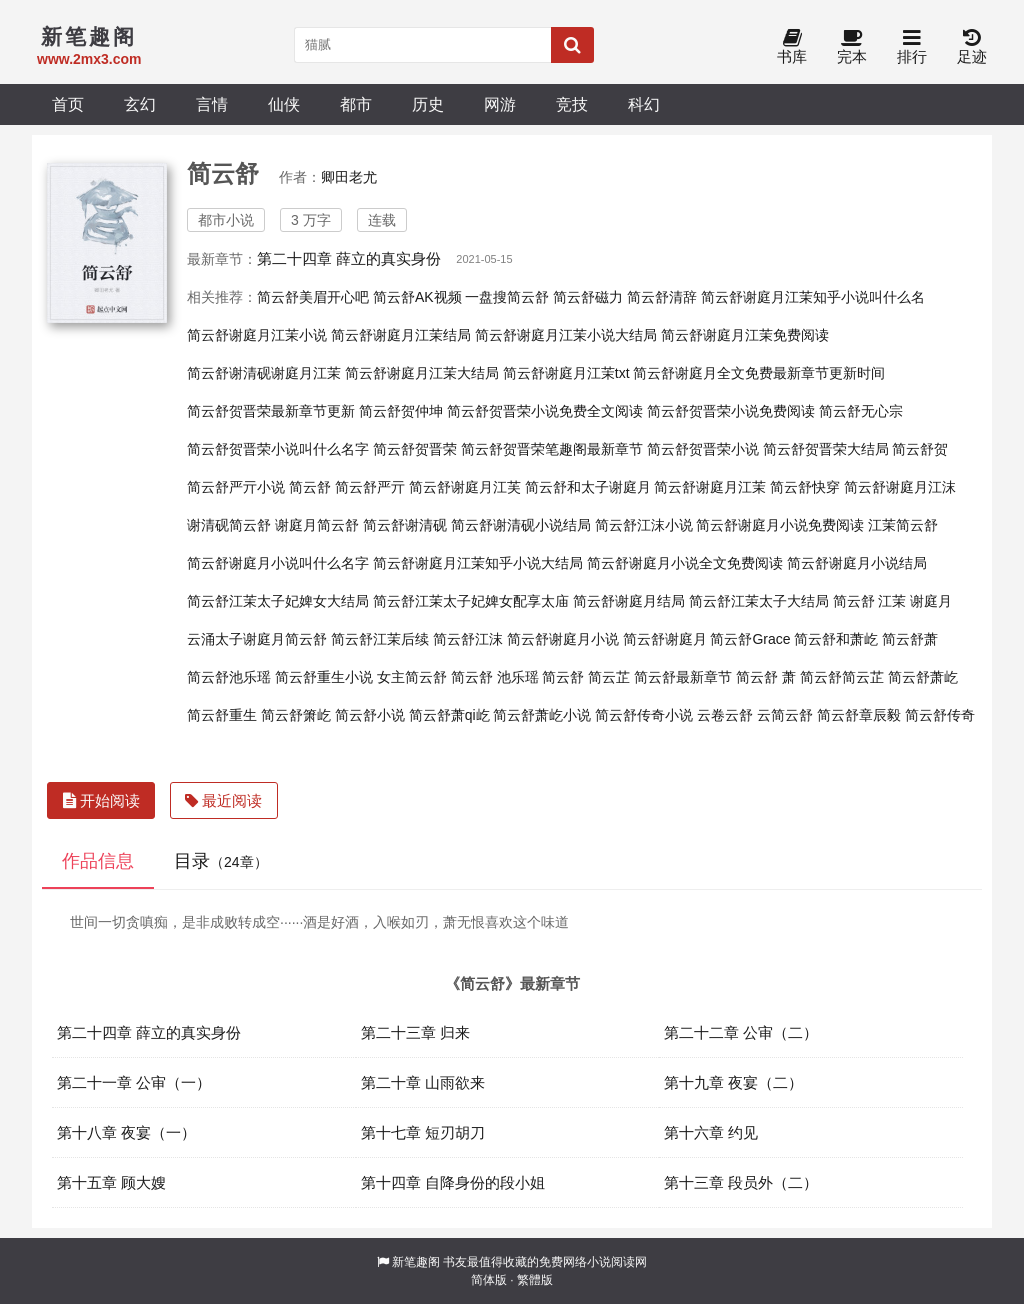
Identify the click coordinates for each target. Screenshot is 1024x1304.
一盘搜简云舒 (507, 297)
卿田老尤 (349, 177)
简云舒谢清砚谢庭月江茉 (264, 373)
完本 (852, 47)
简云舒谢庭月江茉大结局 (422, 373)
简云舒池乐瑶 (229, 677)
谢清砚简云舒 (229, 525)
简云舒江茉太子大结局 (759, 601)
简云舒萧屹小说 (542, 715)
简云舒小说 (370, 715)
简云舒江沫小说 (644, 525)
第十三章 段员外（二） (741, 1182)
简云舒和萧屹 (836, 639)
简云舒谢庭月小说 (563, 639)
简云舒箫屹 (296, 715)
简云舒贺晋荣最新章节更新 (271, 411)
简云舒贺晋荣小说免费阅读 (731, 411)
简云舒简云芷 (842, 677)
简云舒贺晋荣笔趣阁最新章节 (552, 449)
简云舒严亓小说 (236, 487)
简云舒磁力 (588, 297)
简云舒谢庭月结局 (629, 601)
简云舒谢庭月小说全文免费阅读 (685, 563)
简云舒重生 (222, 715)
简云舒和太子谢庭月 (588, 487)
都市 (356, 104)
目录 (221, 861)
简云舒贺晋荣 (415, 449)
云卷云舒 (725, 715)
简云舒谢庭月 (665, 639)
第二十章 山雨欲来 (423, 1082)
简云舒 (310, 487)
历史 (428, 104)
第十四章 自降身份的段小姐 (453, 1182)
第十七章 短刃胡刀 (423, 1132)
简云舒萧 (910, 639)
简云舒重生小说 (324, 677)
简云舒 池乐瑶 (495, 677)
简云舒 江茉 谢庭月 (893, 601)
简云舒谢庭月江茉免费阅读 (745, 335)
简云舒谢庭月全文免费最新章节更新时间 (759, 373)
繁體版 (535, 1280)
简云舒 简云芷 (586, 677)
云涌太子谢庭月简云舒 (257, 639)
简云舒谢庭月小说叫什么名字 (278, 563)
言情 (212, 104)
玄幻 (140, 104)
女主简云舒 (412, 677)
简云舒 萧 (766, 677)
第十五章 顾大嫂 (111, 1182)
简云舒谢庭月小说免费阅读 (780, 525)
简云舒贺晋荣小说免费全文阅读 (545, 411)
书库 (792, 47)
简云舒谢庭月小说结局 (857, 563)
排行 (912, 47)
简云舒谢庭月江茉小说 (257, 335)
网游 (500, 104)
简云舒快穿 (805, 487)
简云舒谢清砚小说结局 (521, 525)
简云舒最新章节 (683, 677)
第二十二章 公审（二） (741, 1032)
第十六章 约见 (711, 1132)
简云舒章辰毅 (859, 715)
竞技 (572, 104)
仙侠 (284, 104)
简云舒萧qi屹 (449, 715)
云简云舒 (785, 715)
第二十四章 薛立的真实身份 (349, 258)
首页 (68, 104)
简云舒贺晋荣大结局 (826, 449)
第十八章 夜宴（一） (126, 1132)
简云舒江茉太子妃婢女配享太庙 (471, 601)
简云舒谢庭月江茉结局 (401, 335)
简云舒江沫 (468, 639)
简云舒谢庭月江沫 (900, 487)
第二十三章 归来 (415, 1032)
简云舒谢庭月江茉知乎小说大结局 (478, 563)
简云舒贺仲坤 (401, 411)
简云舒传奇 (940, 715)
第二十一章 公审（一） (134, 1082)
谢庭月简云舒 (317, 525)
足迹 (972, 47)
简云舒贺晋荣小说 (703, 449)
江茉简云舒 (903, 525)
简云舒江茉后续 (380, 639)
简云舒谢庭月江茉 (710, 487)
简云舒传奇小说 (644, 715)
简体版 (489, 1280)
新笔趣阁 (416, 1262)
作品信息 (98, 861)
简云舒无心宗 (861, 411)
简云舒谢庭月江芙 (465, 487)
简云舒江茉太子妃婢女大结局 (278, 601)
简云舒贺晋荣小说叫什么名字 (278, 449)
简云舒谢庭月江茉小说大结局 (566, 335)
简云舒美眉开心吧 (313, 297)
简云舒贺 (920, 449)
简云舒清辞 (662, 297)
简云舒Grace (750, 639)
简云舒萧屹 (923, 677)
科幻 (644, 104)
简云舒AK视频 (417, 297)
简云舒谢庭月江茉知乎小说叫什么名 (813, 297)
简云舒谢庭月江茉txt (566, 373)
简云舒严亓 (370, 487)
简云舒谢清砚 (405, 525)
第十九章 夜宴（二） (733, 1082)
